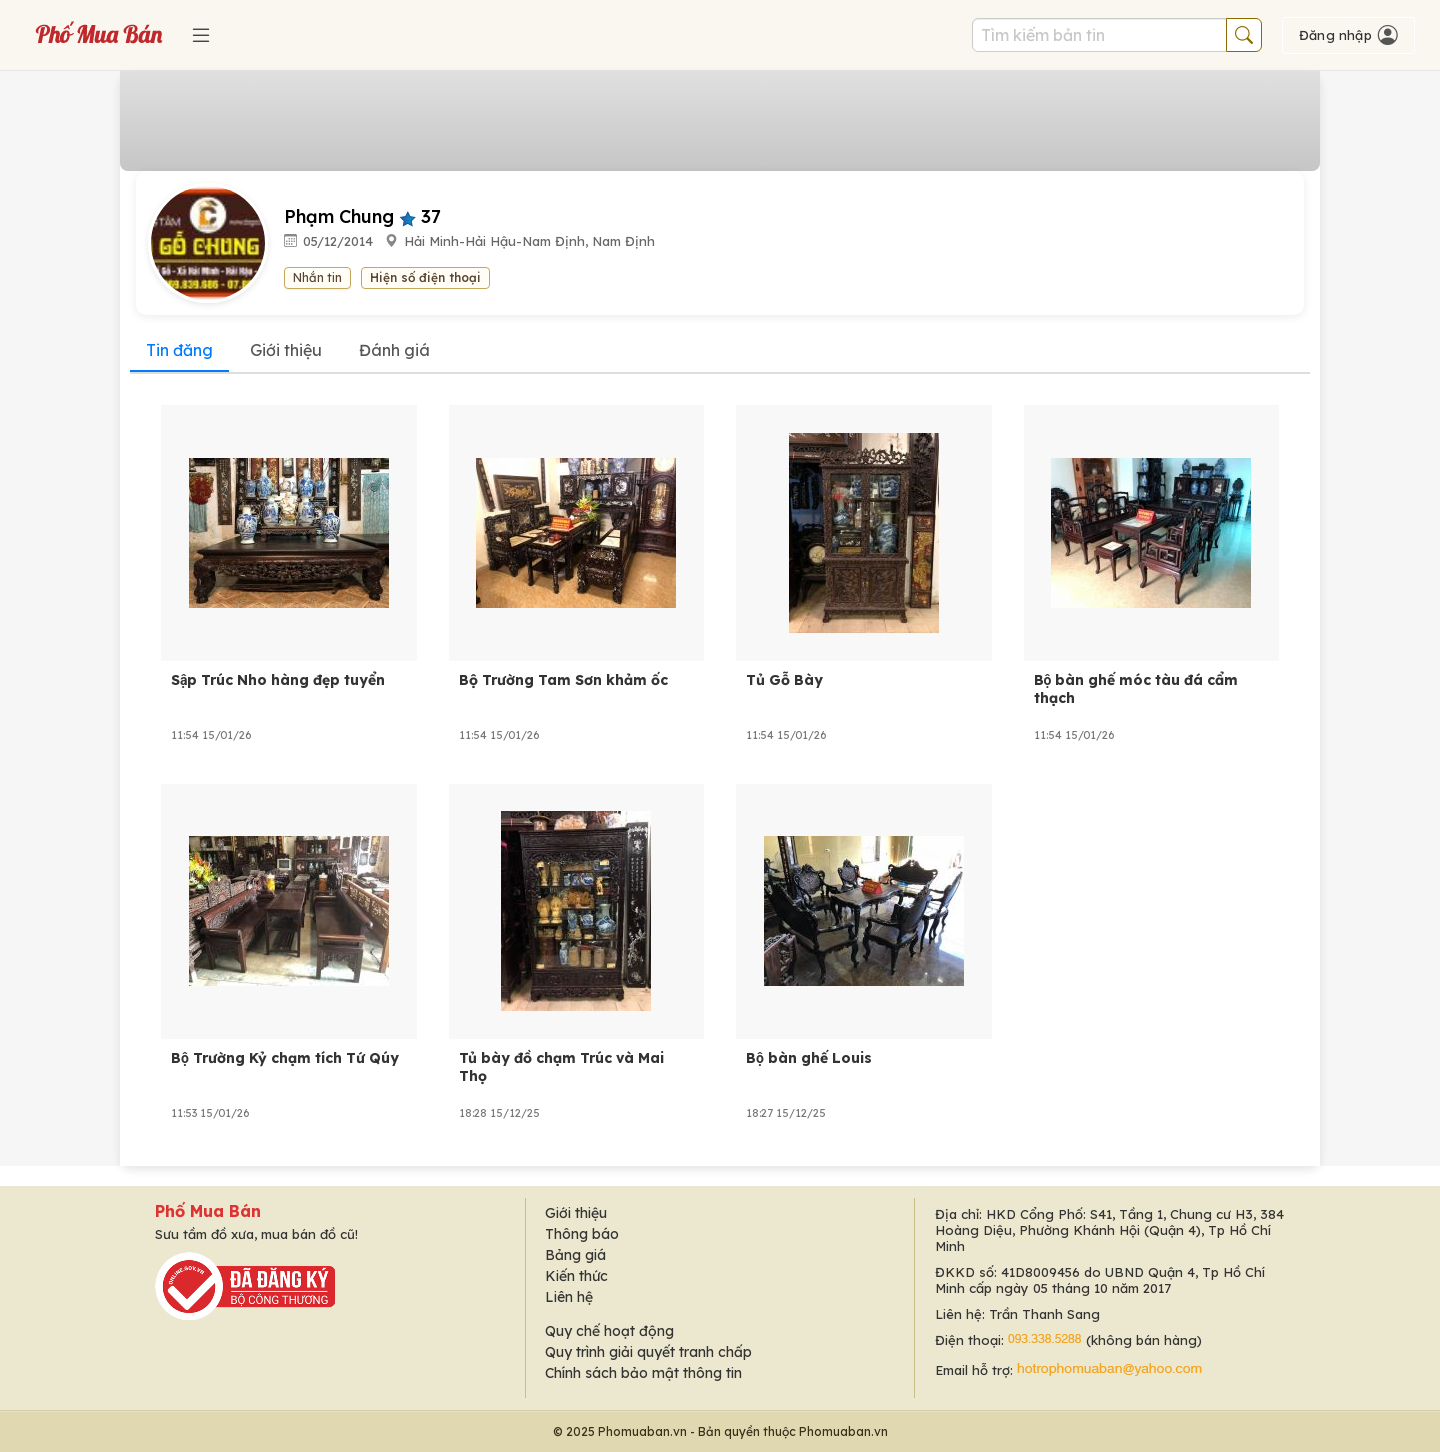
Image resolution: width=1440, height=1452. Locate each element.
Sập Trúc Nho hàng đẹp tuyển (278, 680)
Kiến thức (576, 1276)
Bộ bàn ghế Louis (809, 1058)
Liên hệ (569, 1297)
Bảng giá (575, 1255)
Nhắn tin (317, 277)
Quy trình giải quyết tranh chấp (648, 1352)
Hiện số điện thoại (425, 277)
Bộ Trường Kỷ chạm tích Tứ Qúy (285, 1058)
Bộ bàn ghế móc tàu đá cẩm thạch (1136, 689)
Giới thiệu (286, 350)
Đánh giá (394, 350)
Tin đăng (179, 350)
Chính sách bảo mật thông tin (643, 1373)
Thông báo (582, 1234)
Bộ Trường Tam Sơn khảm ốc (563, 680)
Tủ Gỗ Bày (784, 680)
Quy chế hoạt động (609, 1331)
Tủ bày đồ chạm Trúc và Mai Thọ (561, 1067)
